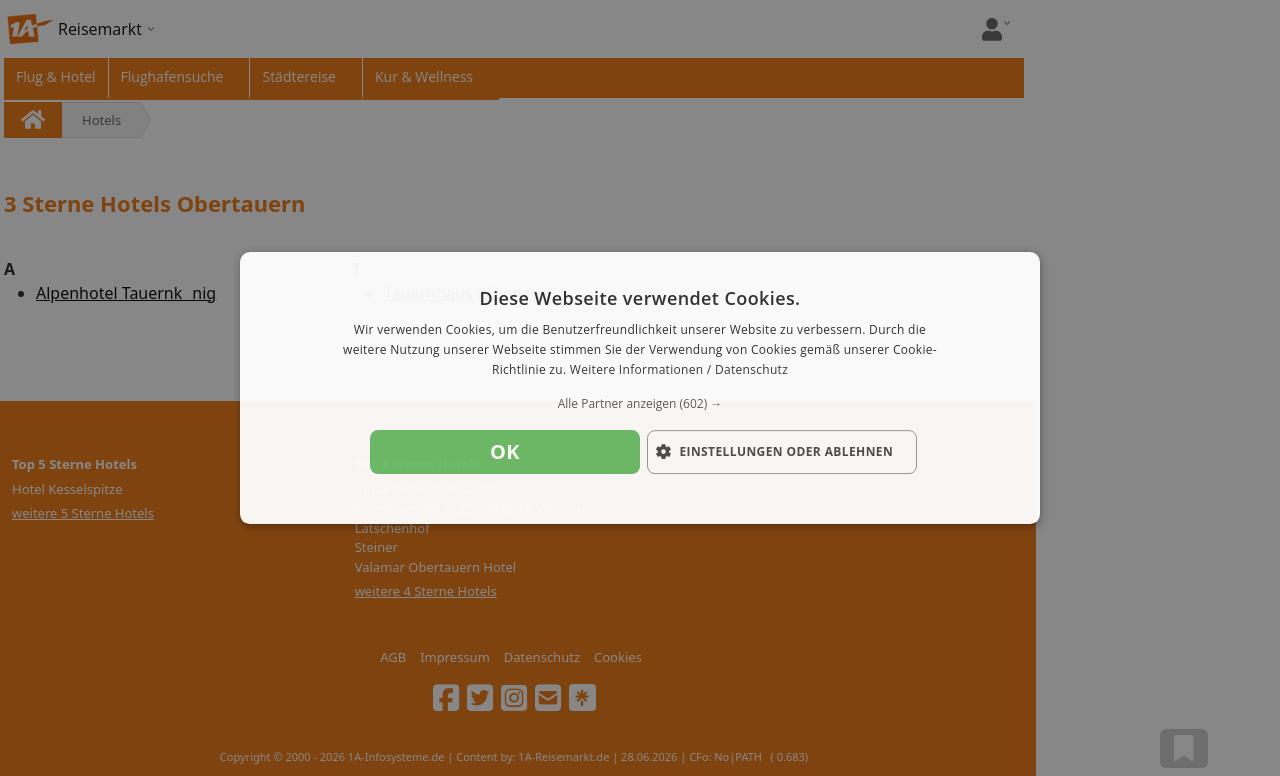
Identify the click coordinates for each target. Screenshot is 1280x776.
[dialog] (640, 388)
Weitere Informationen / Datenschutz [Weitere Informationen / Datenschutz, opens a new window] (679, 369)
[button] (640, 404)
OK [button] (505, 451)
